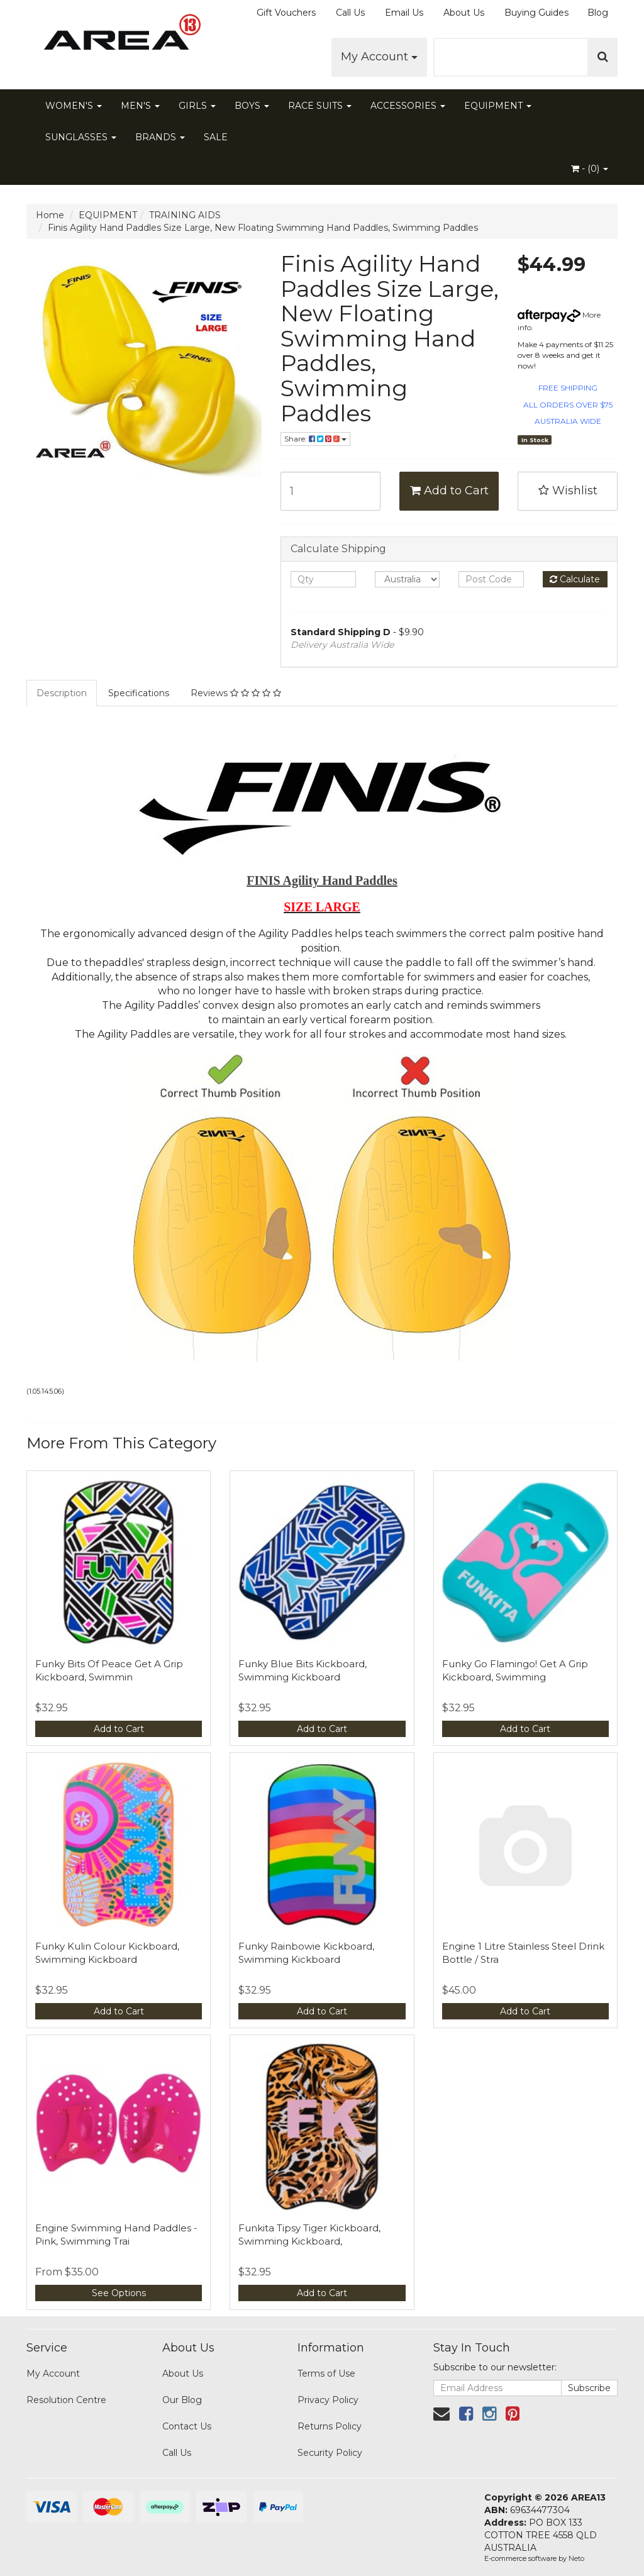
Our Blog (182, 2400)
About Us (463, 12)
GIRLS (197, 105)
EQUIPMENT (497, 105)
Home (50, 215)
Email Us (404, 12)
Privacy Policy (327, 2400)
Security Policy (329, 2452)
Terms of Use (326, 2373)
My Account (379, 57)
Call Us (350, 12)
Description (61, 693)
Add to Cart (449, 490)
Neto (576, 2558)
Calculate (575, 579)
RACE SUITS (320, 105)
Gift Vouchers (286, 12)
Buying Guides (536, 12)
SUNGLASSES (80, 137)
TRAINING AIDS (185, 215)
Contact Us (186, 2426)
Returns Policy (329, 2426)
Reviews (236, 693)
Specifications (138, 693)
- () (589, 168)
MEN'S (140, 105)
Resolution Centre (66, 2400)
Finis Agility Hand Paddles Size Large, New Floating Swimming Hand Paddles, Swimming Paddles (263, 227)
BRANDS (160, 137)
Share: (315, 438)
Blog (597, 12)
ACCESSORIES (407, 105)
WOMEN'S (73, 105)
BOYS (252, 105)
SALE (216, 137)
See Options (119, 2293)
